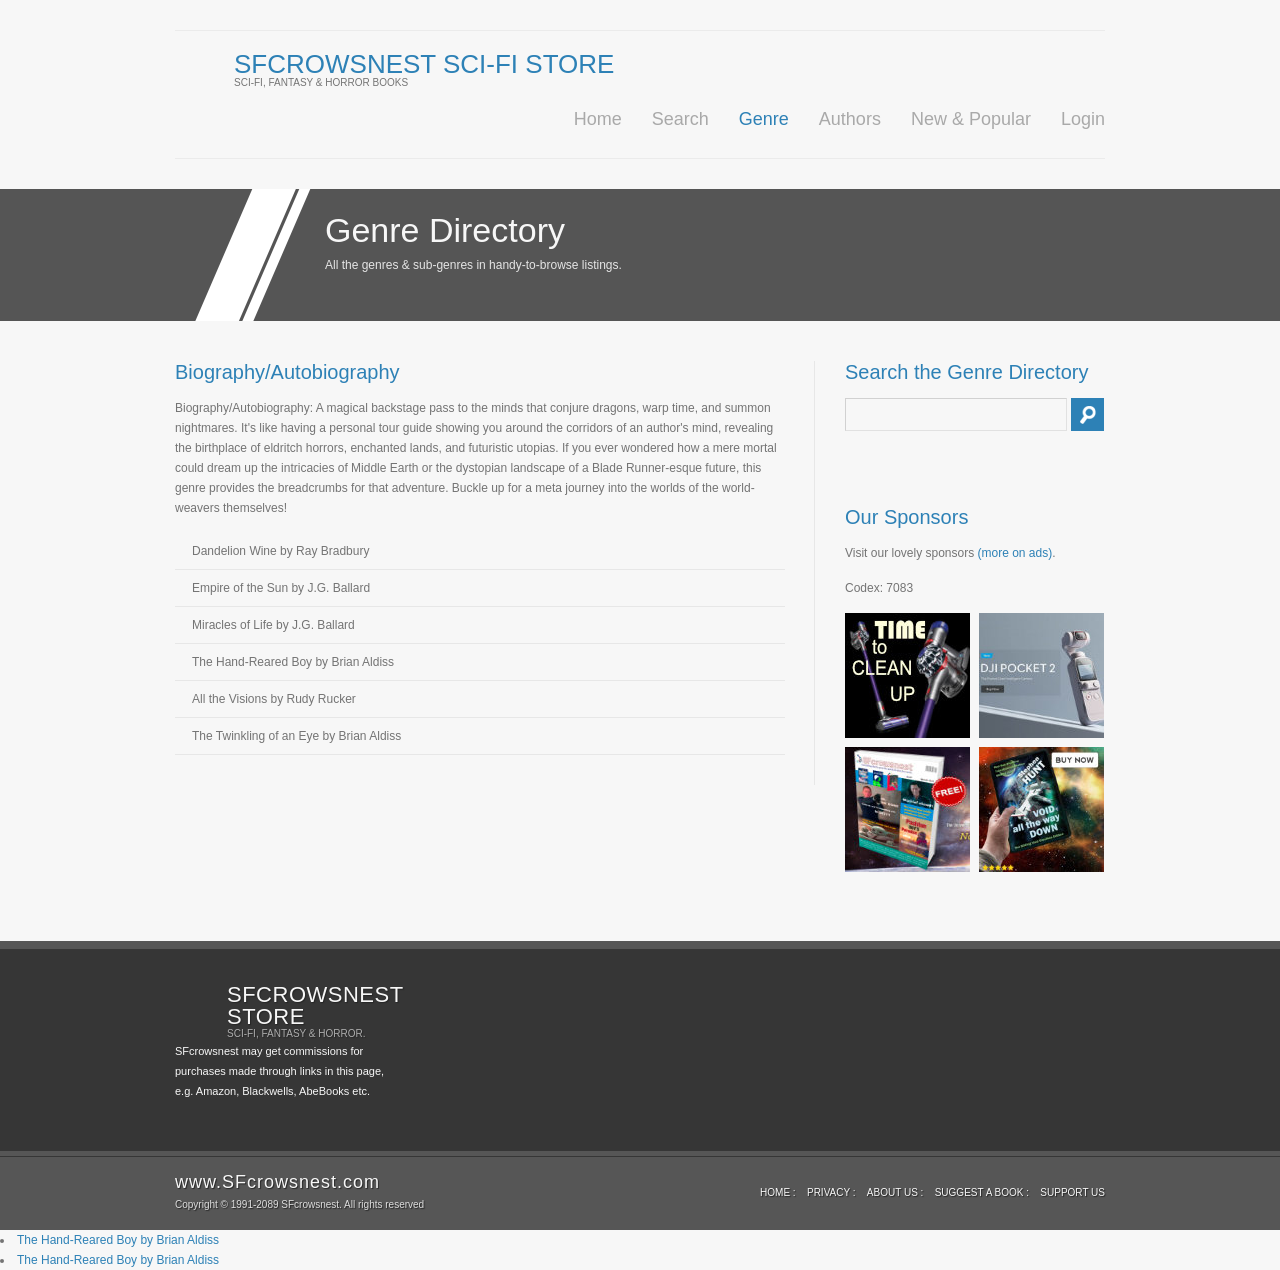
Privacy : (831, 1192)
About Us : (895, 1192)
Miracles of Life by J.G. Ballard (273, 625)
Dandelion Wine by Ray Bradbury (280, 551)
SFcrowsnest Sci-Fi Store (424, 64)
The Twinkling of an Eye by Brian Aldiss (296, 736)
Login (1083, 119)
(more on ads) (1015, 553)
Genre (764, 119)
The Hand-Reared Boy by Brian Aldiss (293, 662)
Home (598, 119)
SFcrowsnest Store (315, 1005)
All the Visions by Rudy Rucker (274, 699)
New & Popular (971, 119)
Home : (778, 1192)
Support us (1072, 1192)
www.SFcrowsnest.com (277, 1182)
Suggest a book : (982, 1192)
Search (680, 119)
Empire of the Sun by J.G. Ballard (281, 588)
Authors (850, 119)
